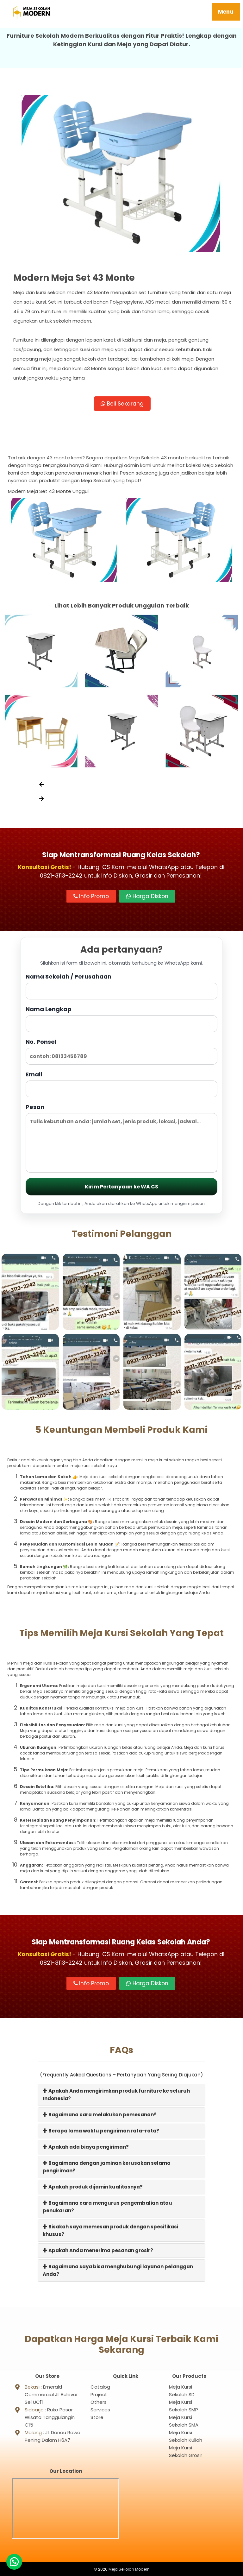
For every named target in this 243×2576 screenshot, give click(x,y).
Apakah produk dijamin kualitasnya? (93, 2187)
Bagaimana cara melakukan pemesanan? (100, 2115)
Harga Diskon (147, 897)
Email (121, 1084)
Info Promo (91, 897)
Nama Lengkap (121, 1018)
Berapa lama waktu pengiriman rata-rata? (101, 2131)
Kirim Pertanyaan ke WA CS (121, 1187)
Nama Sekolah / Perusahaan (121, 986)
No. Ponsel (121, 1051)
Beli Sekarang (122, 403)
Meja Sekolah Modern (129, 2568)
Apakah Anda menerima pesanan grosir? (98, 2250)
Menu (226, 12)
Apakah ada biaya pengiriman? (86, 2147)
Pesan (121, 1138)
